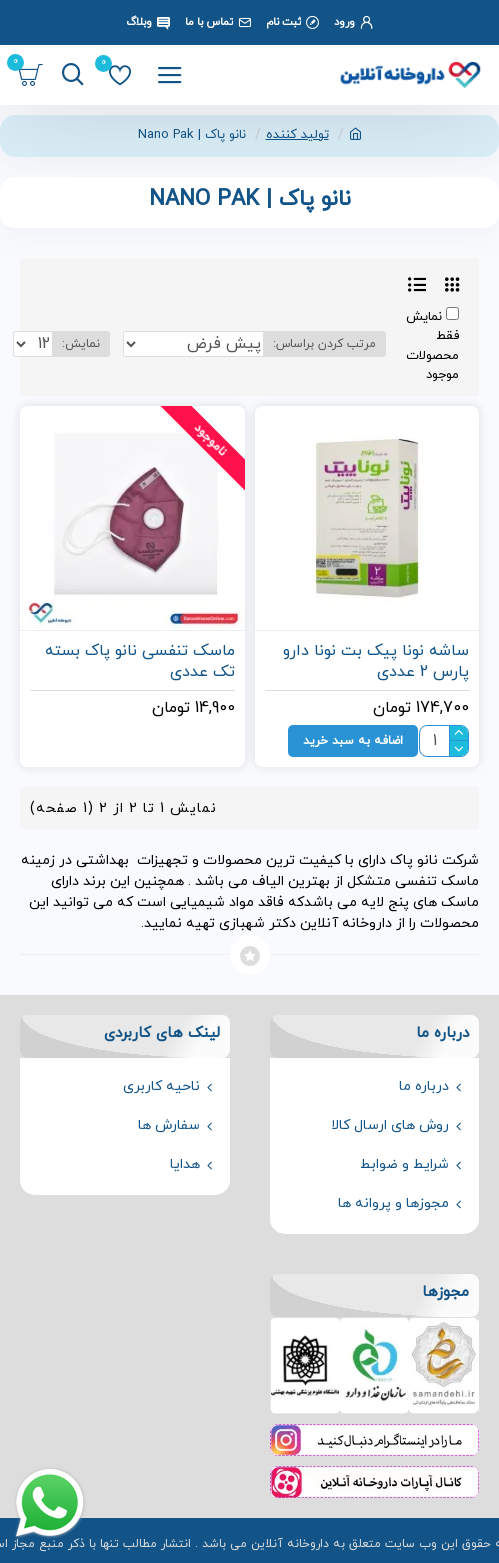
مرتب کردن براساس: (324, 344)
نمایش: (81, 344)
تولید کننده (297, 135)
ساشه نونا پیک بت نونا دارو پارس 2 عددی (376, 662)
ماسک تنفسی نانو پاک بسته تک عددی (140, 662)
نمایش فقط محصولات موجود (432, 346)
